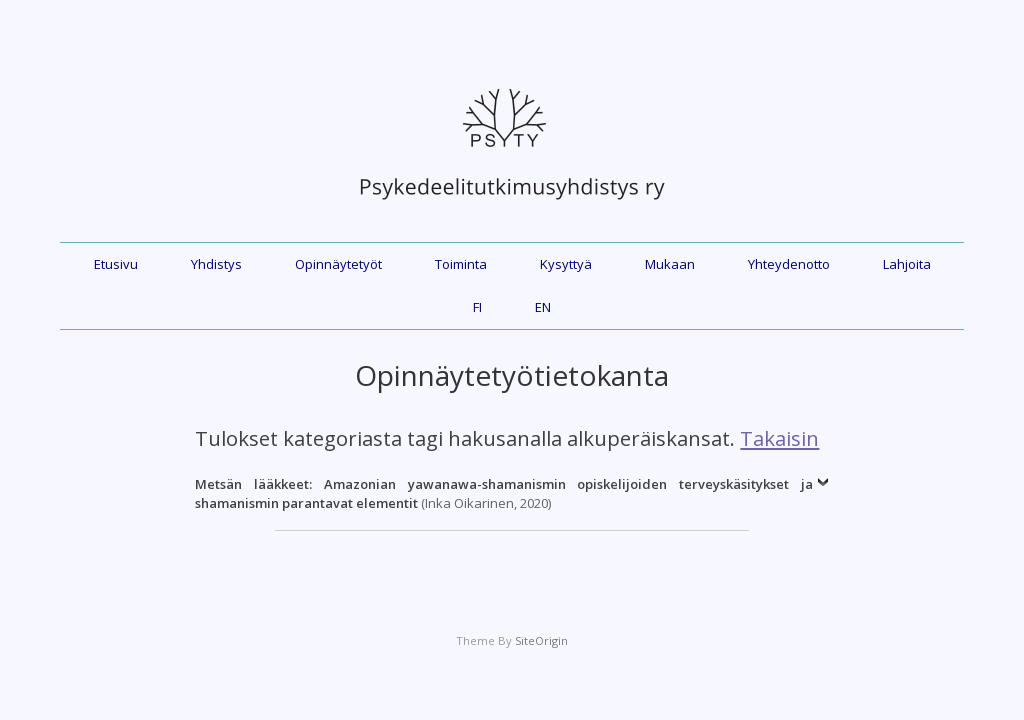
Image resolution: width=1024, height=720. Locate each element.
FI (477, 307)
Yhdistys (216, 264)
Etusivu (116, 264)
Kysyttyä (566, 264)
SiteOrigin (541, 640)
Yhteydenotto (789, 264)
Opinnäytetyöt (338, 264)
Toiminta (461, 264)
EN (543, 307)
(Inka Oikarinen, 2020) (503, 494)
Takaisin (779, 438)
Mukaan (670, 264)
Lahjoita (907, 264)
